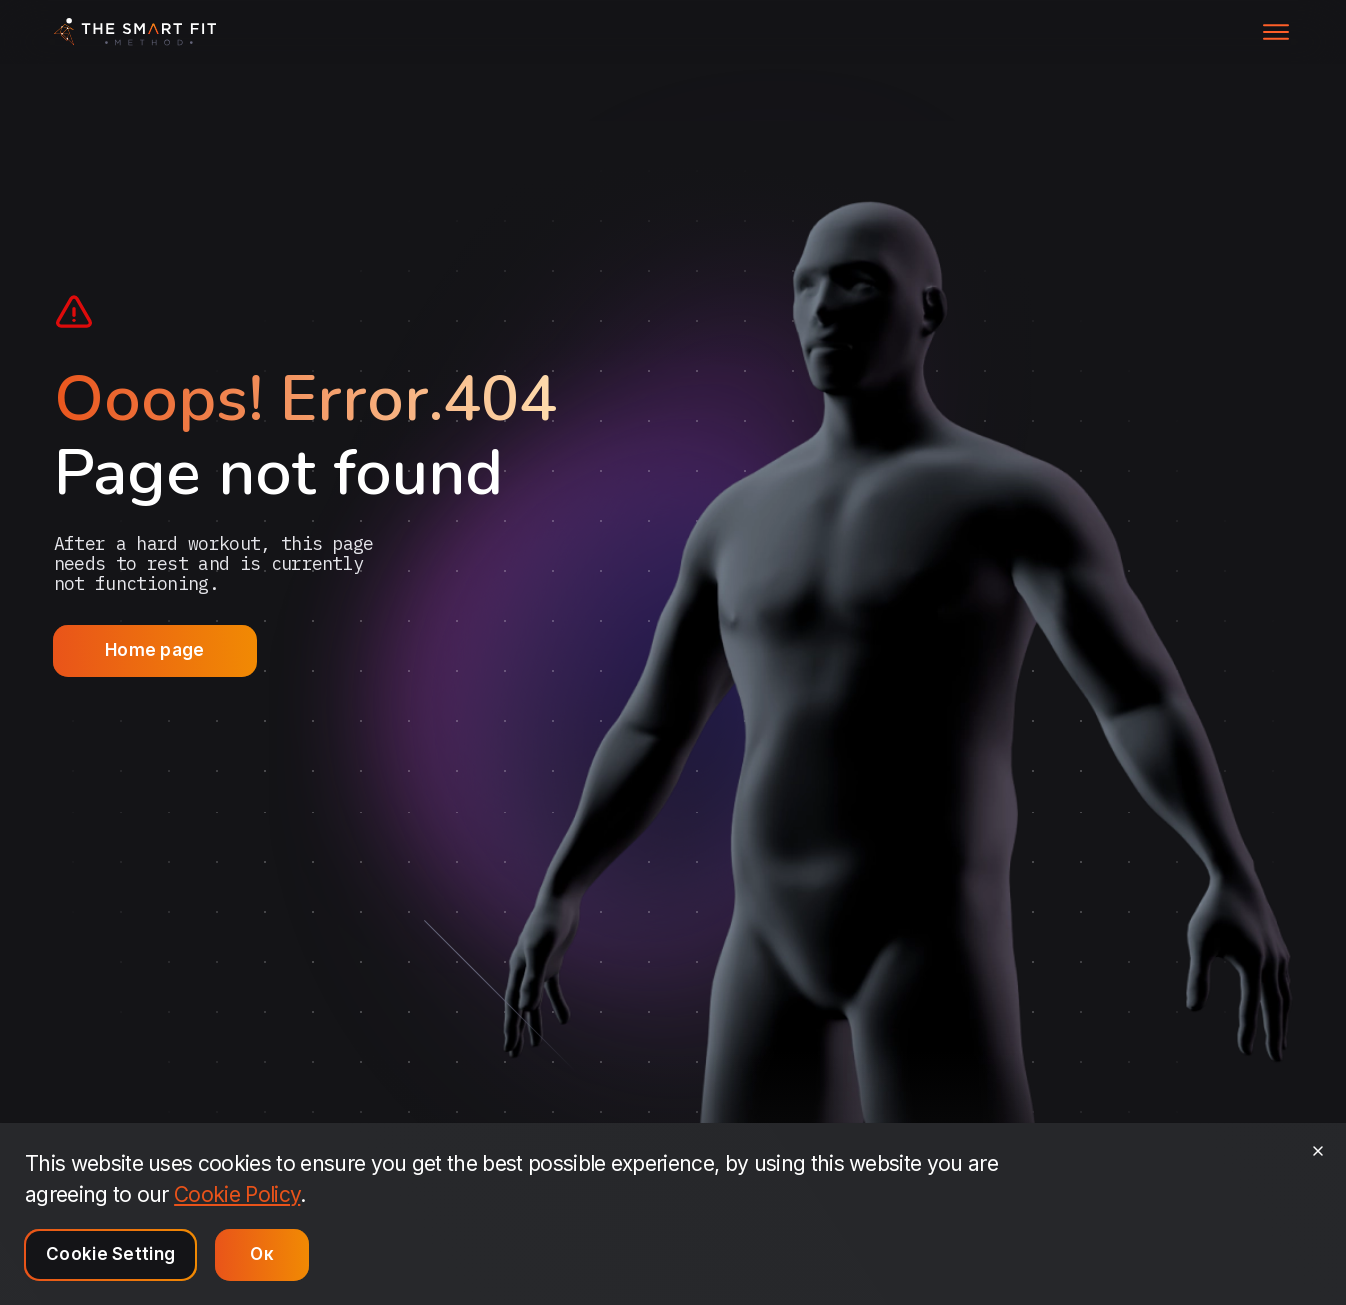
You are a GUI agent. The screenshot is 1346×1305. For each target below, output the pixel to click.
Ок (262, 1254)
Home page (155, 650)
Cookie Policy (237, 1194)
